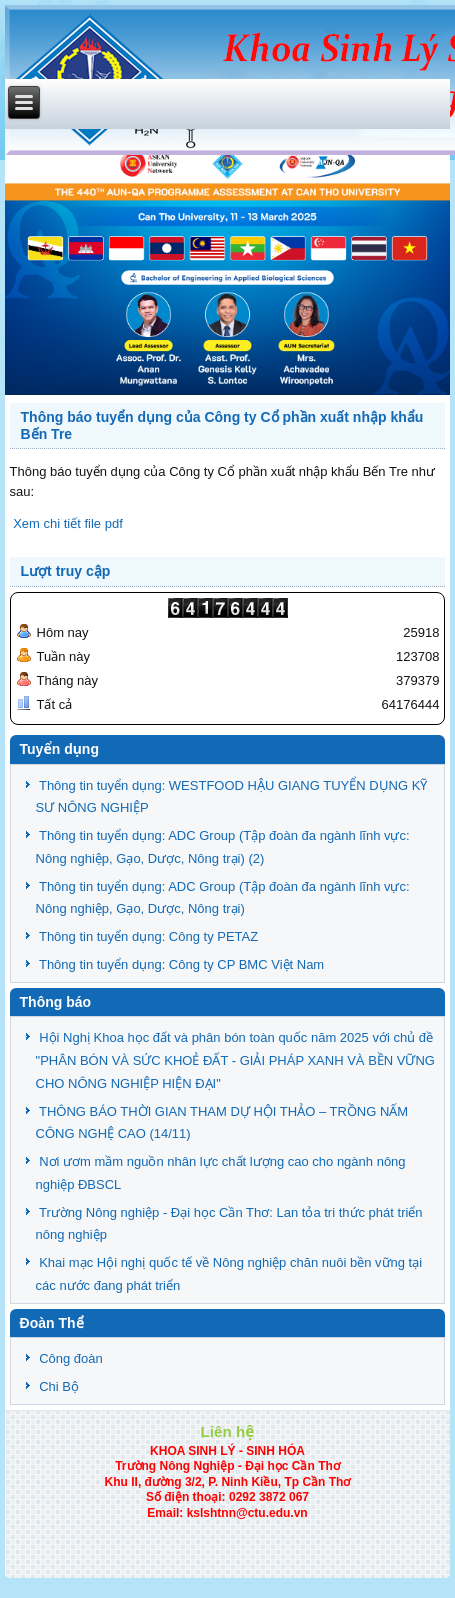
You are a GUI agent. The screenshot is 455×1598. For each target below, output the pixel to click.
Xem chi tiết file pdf (66, 523)
